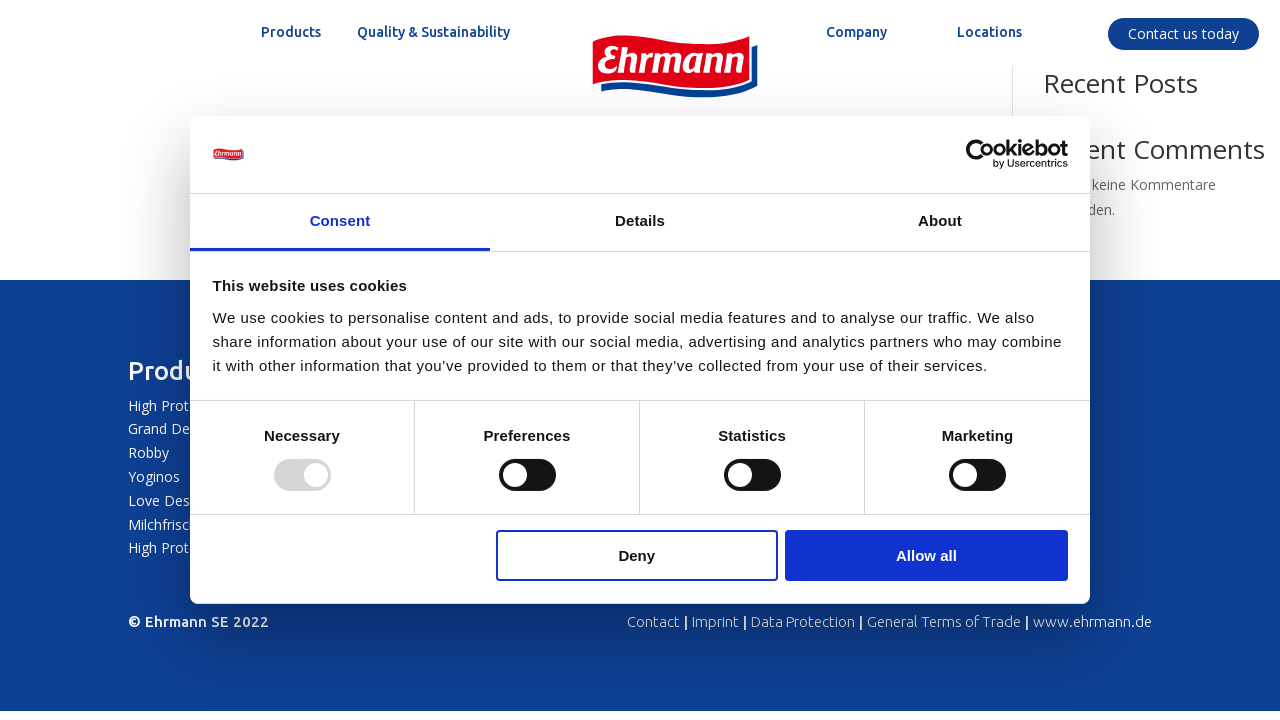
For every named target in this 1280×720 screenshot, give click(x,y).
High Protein (168, 405)
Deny (636, 555)
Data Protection (803, 621)
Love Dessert (171, 500)
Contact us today (1183, 33)
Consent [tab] (340, 220)
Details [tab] (640, 220)
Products (180, 371)
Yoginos (154, 476)
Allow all (926, 555)
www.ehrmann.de (1092, 621)
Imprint (715, 621)
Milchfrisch (162, 524)
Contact (653, 621)
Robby (148, 452)
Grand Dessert (175, 428)
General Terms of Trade (944, 621)
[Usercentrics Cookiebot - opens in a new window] (980, 154)
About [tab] (940, 220)
